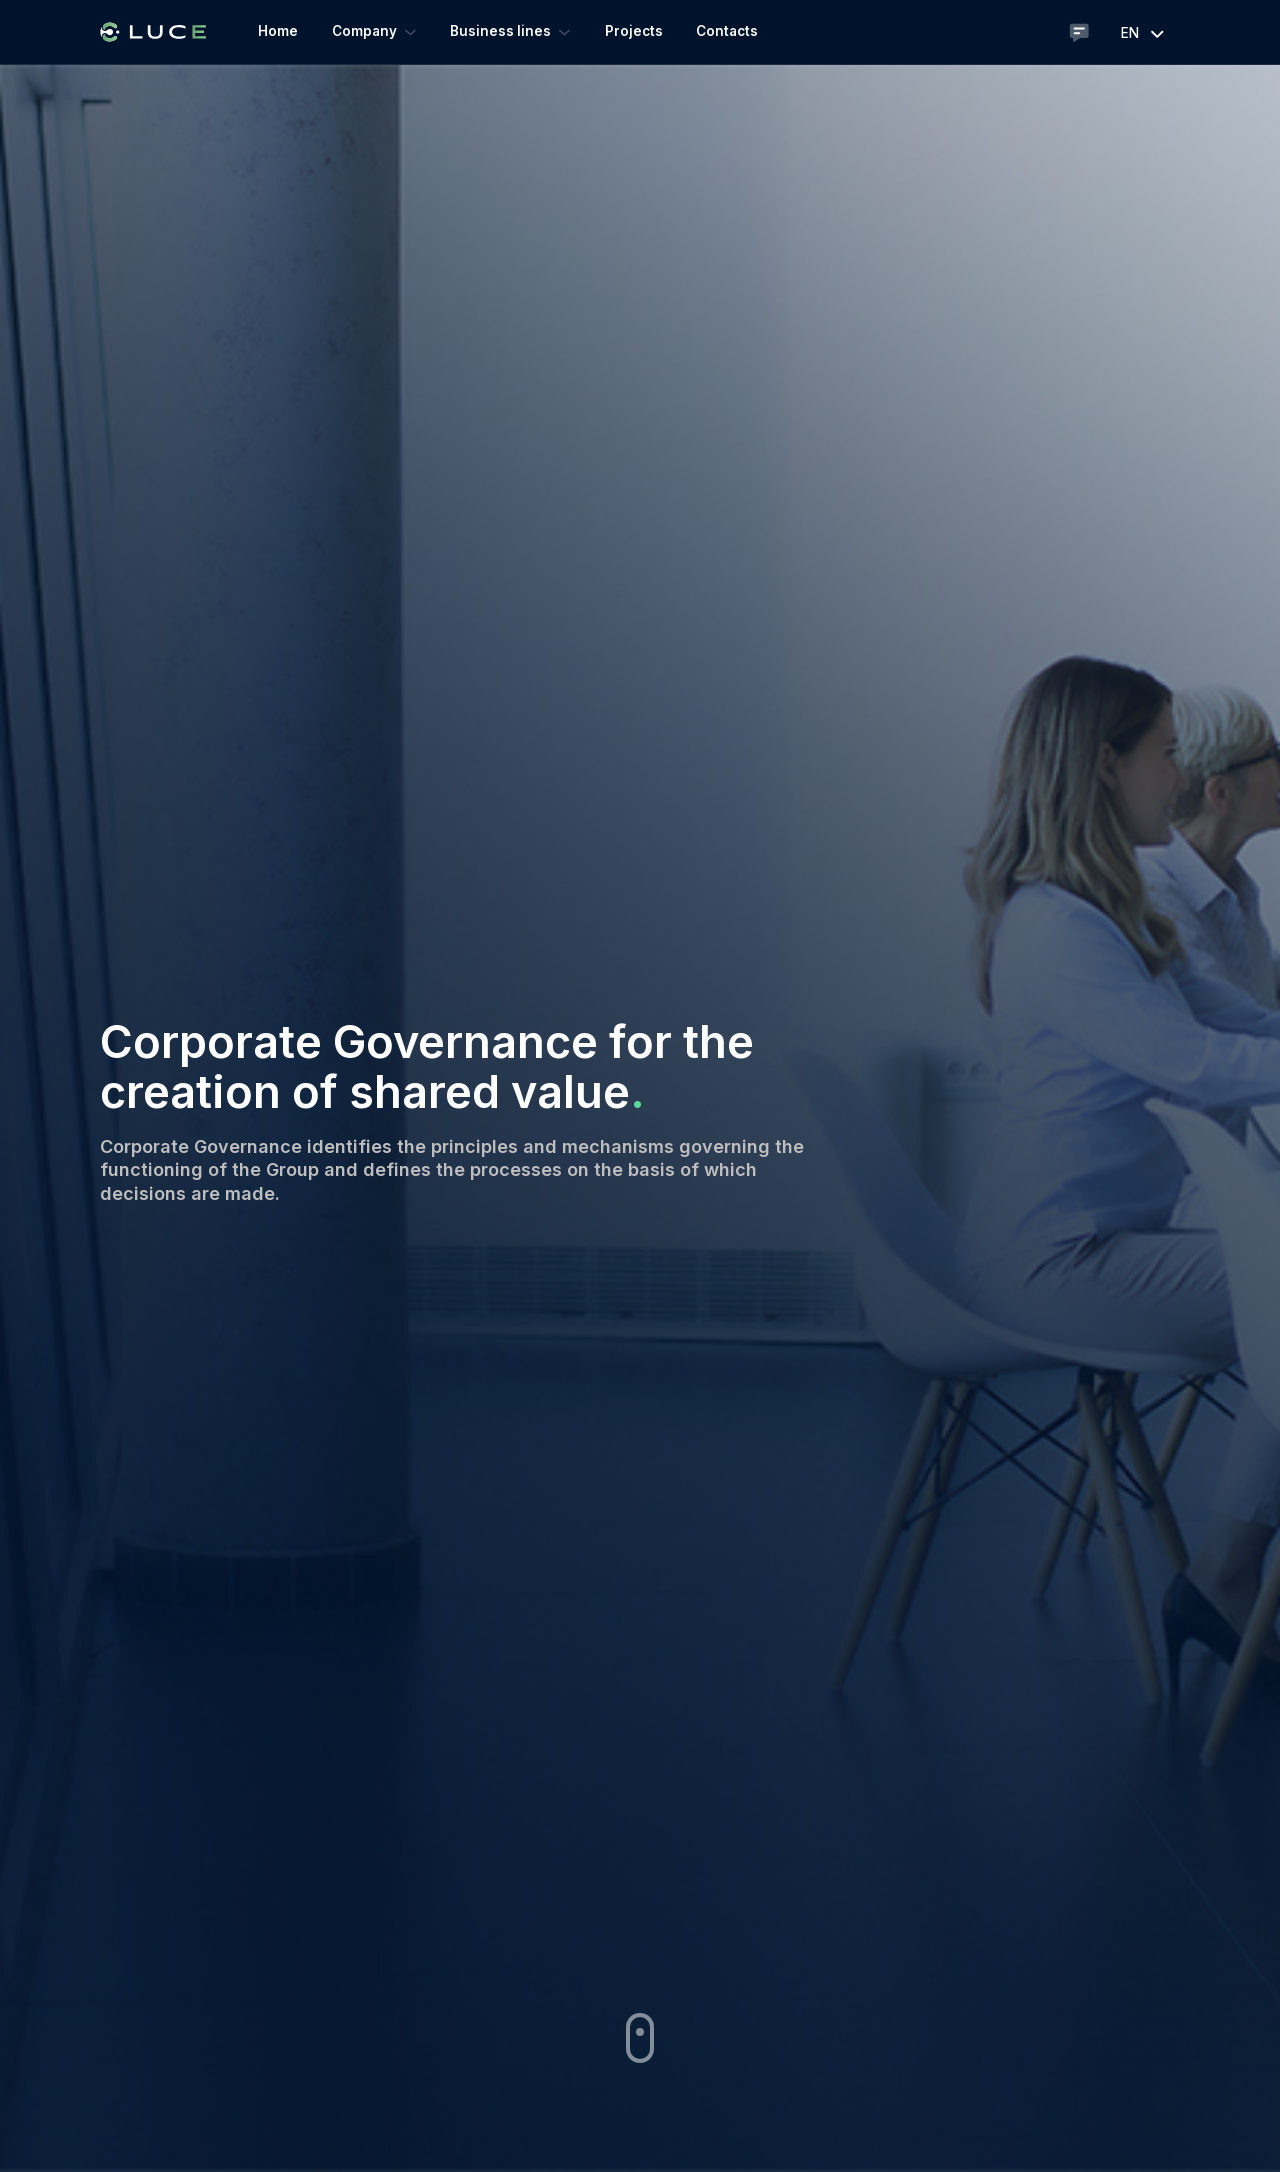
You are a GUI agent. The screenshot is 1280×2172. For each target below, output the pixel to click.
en (1145, 33)
